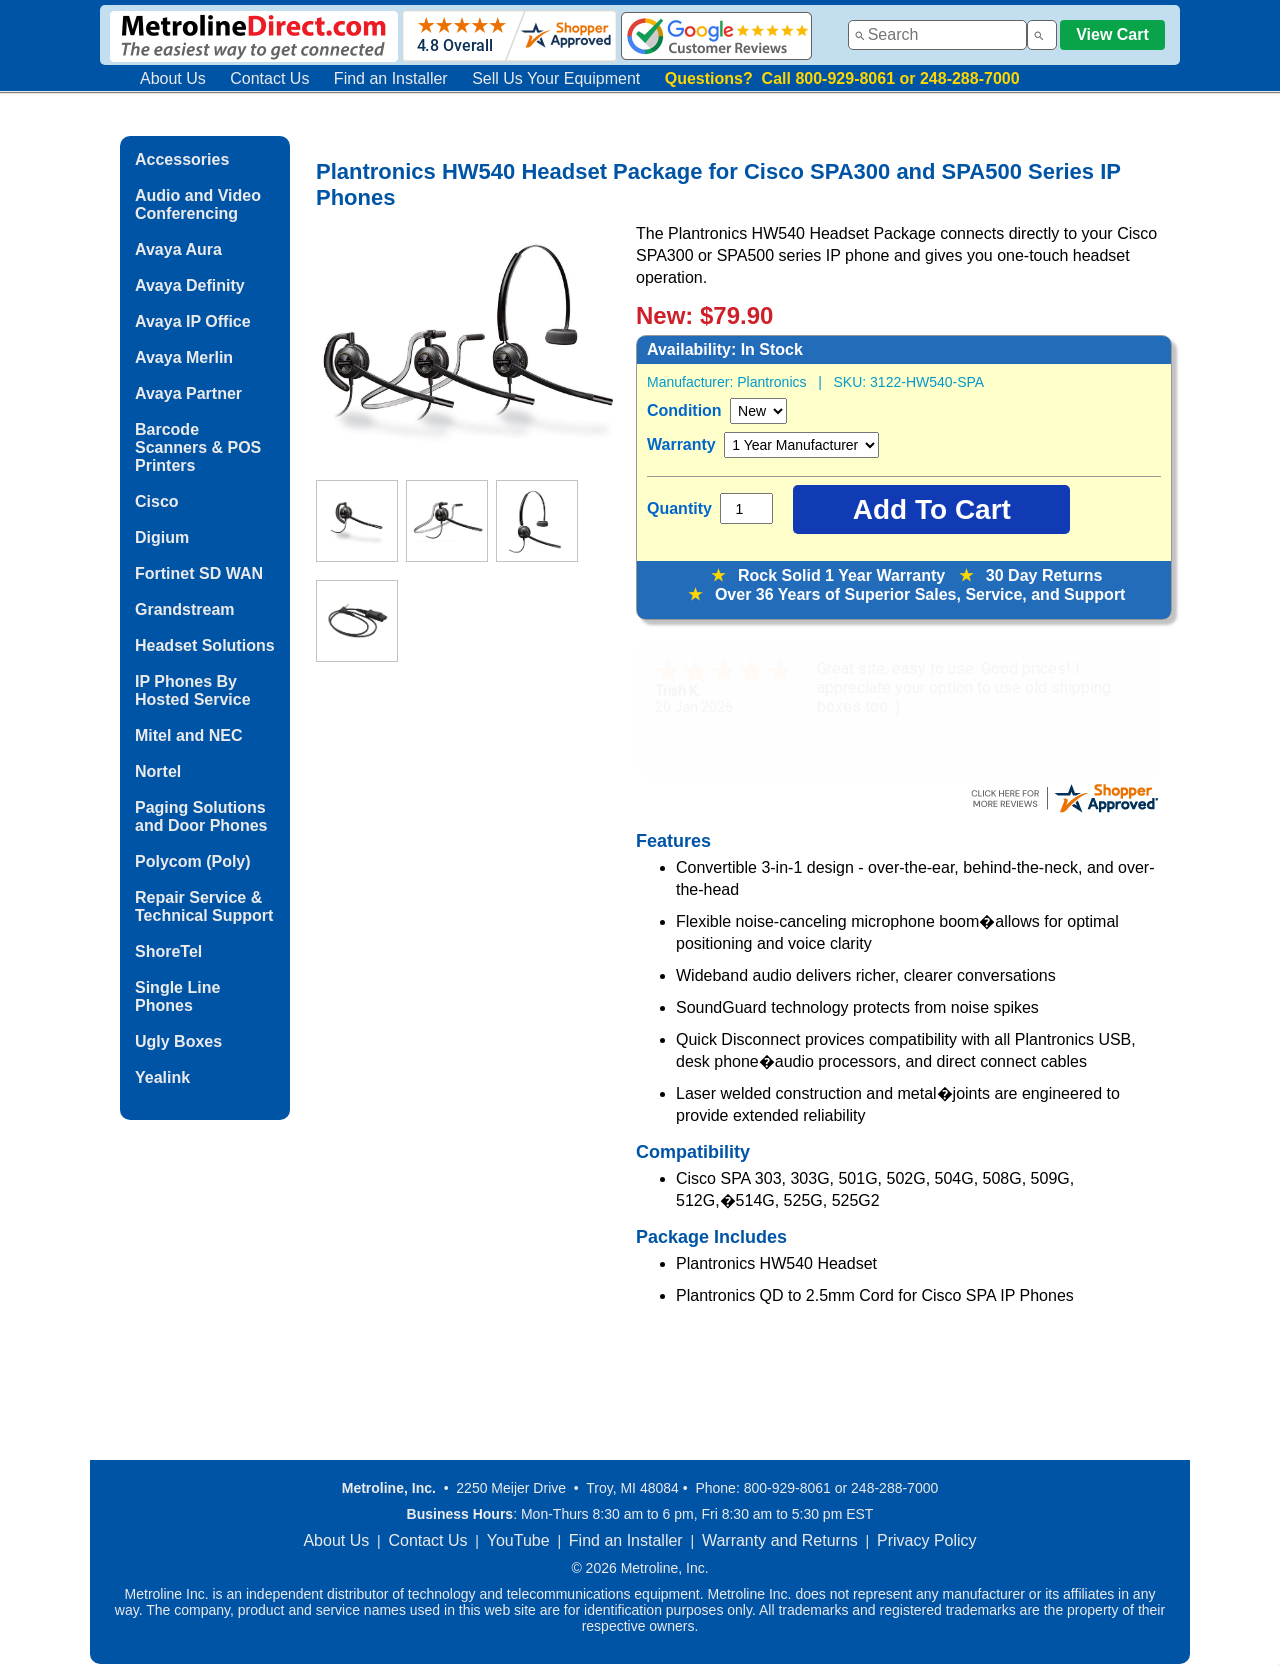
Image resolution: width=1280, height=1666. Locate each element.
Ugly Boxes (178, 1041)
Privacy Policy (927, 1540)
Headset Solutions (205, 645)
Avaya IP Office (193, 321)
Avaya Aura (178, 249)
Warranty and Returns (780, 1540)
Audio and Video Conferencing (198, 204)
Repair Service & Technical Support (204, 906)
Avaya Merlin (184, 357)
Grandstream (185, 609)
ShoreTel (168, 951)
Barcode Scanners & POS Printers (198, 447)
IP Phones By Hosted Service (193, 690)
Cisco (157, 501)
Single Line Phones (177, 996)
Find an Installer (391, 78)
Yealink (162, 1077)
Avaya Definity (190, 285)
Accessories (182, 159)
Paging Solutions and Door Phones (201, 816)
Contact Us (269, 78)
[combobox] (937, 35)
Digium (162, 537)
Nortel (158, 771)
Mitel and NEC (189, 735)
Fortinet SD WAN (199, 573)
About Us (173, 78)
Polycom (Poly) (193, 861)
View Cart (1112, 34)
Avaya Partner (188, 393)
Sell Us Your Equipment (556, 78)
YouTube (518, 1540)
